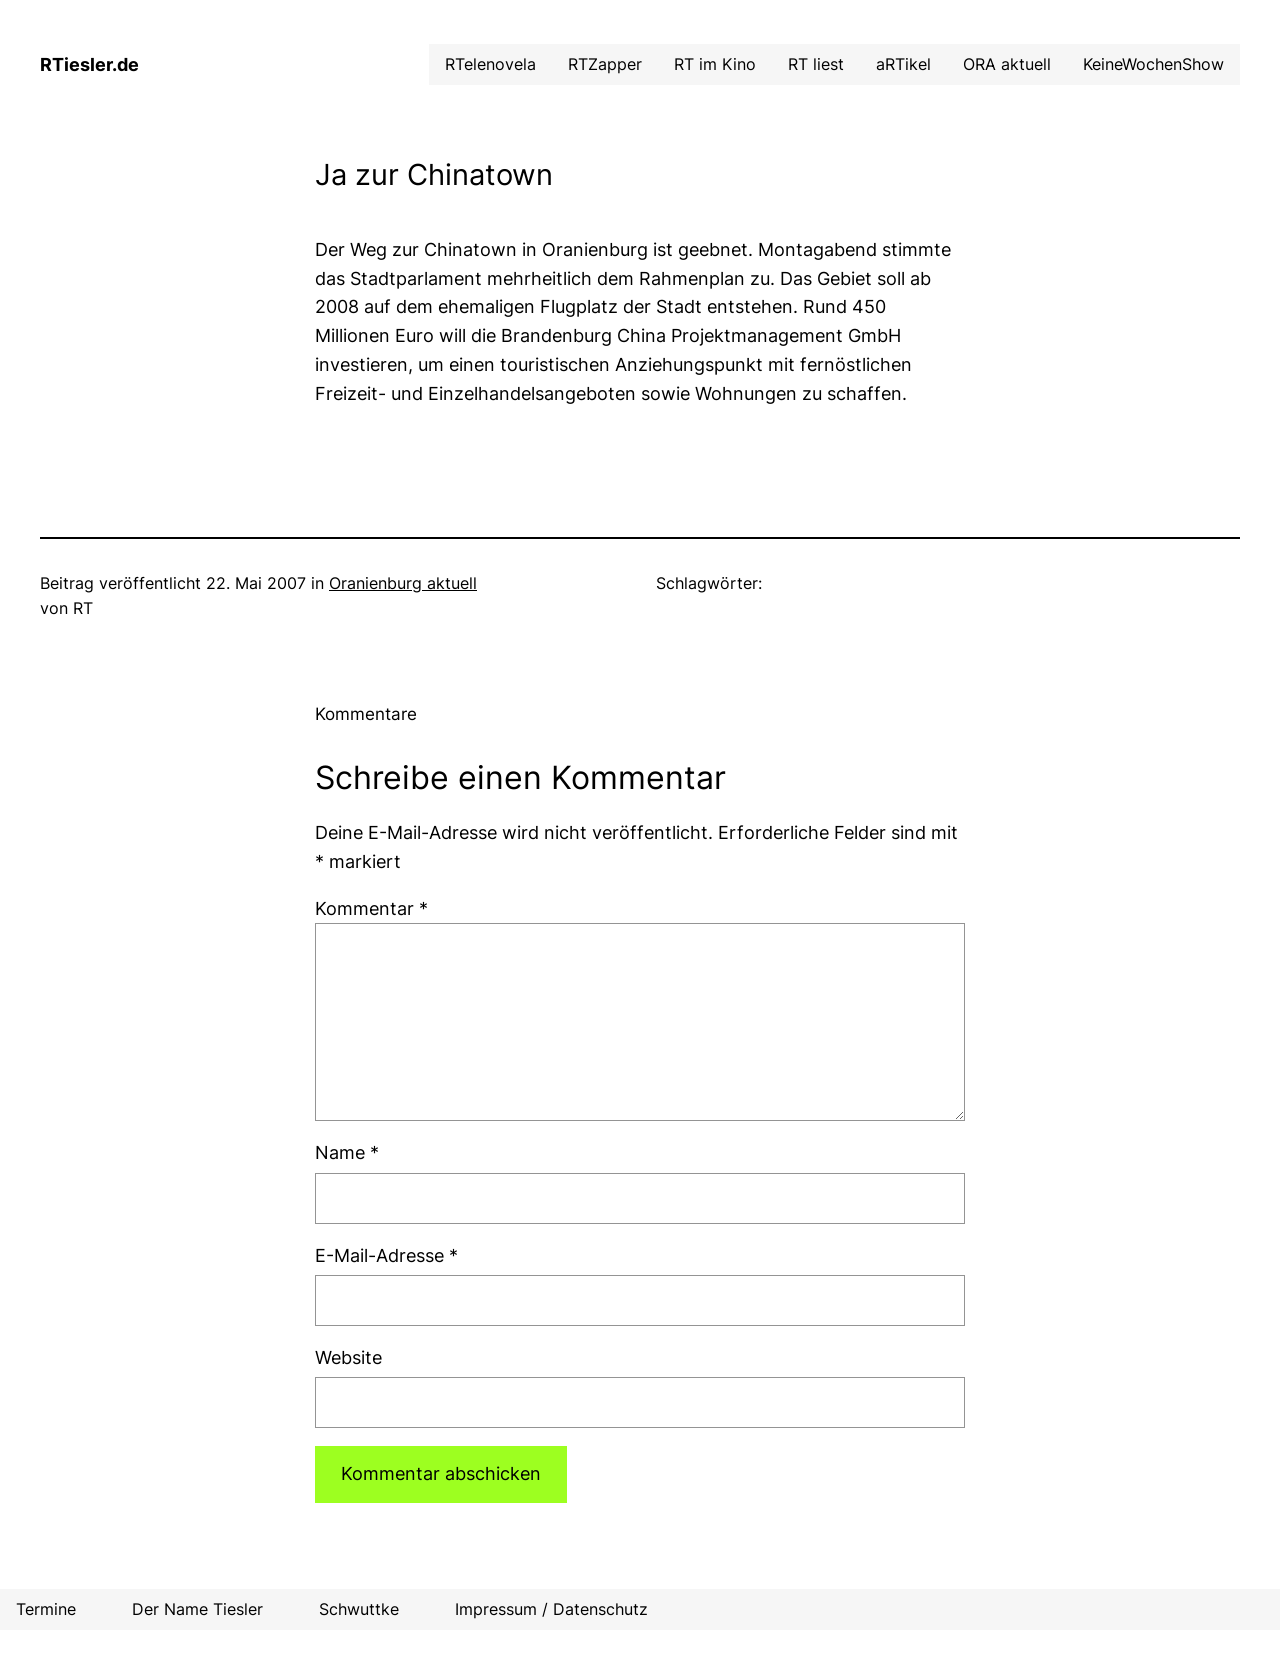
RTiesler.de (89, 64)
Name (347, 1152)
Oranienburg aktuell (403, 583)
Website (348, 1357)
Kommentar (371, 908)
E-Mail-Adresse (386, 1255)
